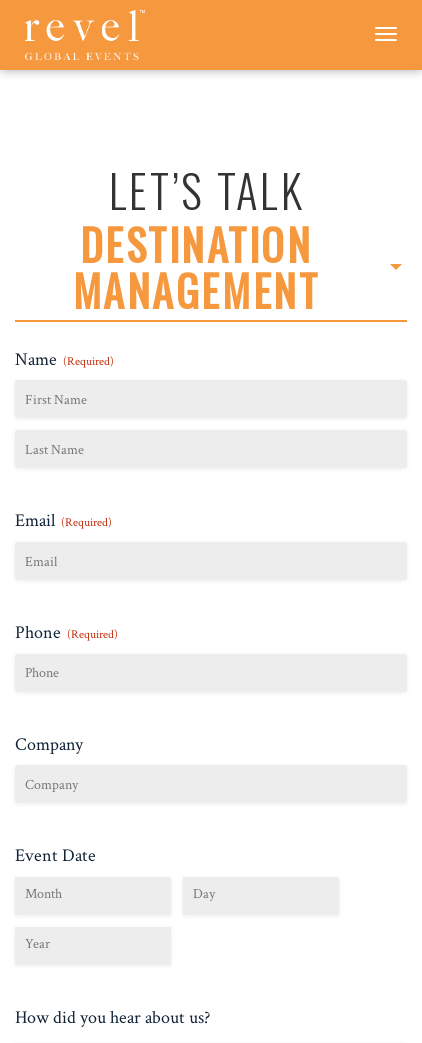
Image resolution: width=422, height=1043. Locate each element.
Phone (66, 632)
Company (49, 744)
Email (63, 520)
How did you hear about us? (112, 1017)
